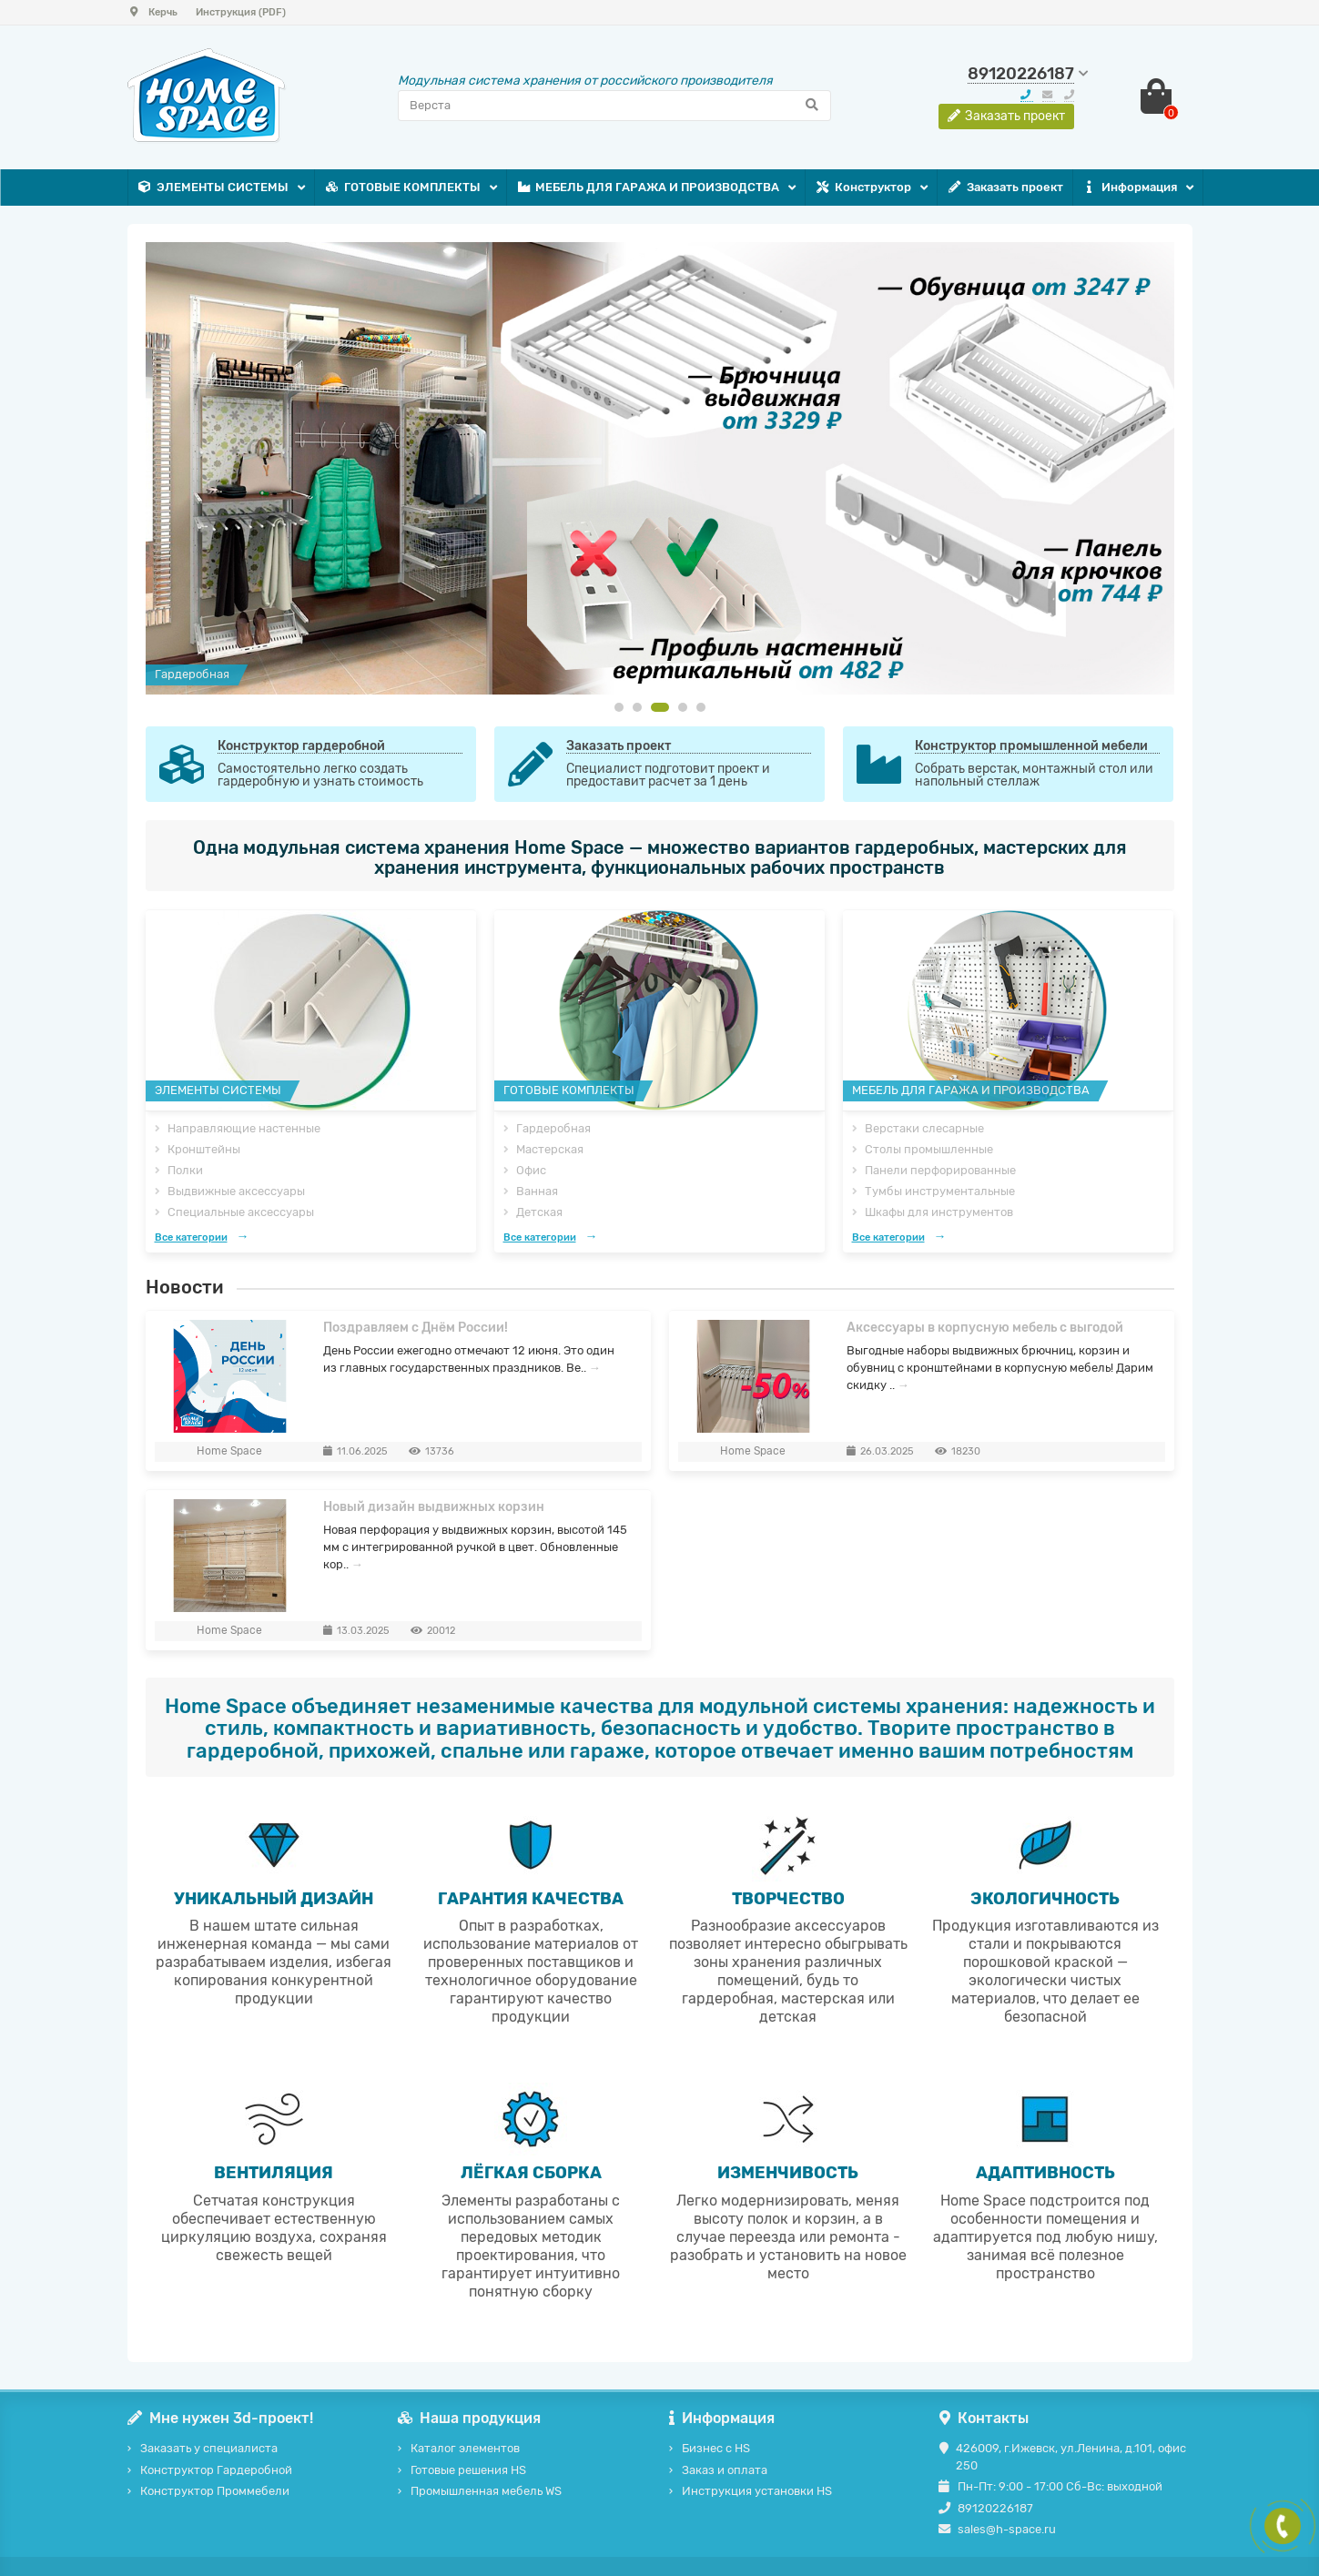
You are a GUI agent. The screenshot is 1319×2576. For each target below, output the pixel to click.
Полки (185, 1170)
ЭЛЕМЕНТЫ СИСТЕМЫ (213, 188)
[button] (619, 707)
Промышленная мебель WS (486, 2491)
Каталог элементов (465, 2448)
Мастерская (549, 1149)
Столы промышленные (929, 1149)
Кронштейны (203, 1149)
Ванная (537, 1191)
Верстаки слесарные (924, 1128)
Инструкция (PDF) (241, 12)
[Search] (614, 105)
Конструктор (863, 188)
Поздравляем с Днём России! (415, 1327)
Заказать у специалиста (209, 2448)
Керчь (152, 12)
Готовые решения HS (468, 2470)
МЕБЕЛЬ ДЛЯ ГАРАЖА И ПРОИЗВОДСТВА (648, 188)
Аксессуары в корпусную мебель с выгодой (985, 1327)
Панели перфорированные (940, 1170)
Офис (531, 1170)
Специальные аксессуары (240, 1212)
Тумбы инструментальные (940, 1191)
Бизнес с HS (716, 2448)
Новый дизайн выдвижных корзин (433, 1507)
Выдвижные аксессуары (236, 1191)
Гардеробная (553, 1128)
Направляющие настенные (243, 1128)
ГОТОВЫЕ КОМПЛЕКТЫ (402, 188)
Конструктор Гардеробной (216, 2470)
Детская (539, 1212)
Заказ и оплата (724, 2470)
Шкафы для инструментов (939, 1212)
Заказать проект (1005, 188)
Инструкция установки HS (757, 2491)
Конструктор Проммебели (214, 2491)
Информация (1130, 188)
